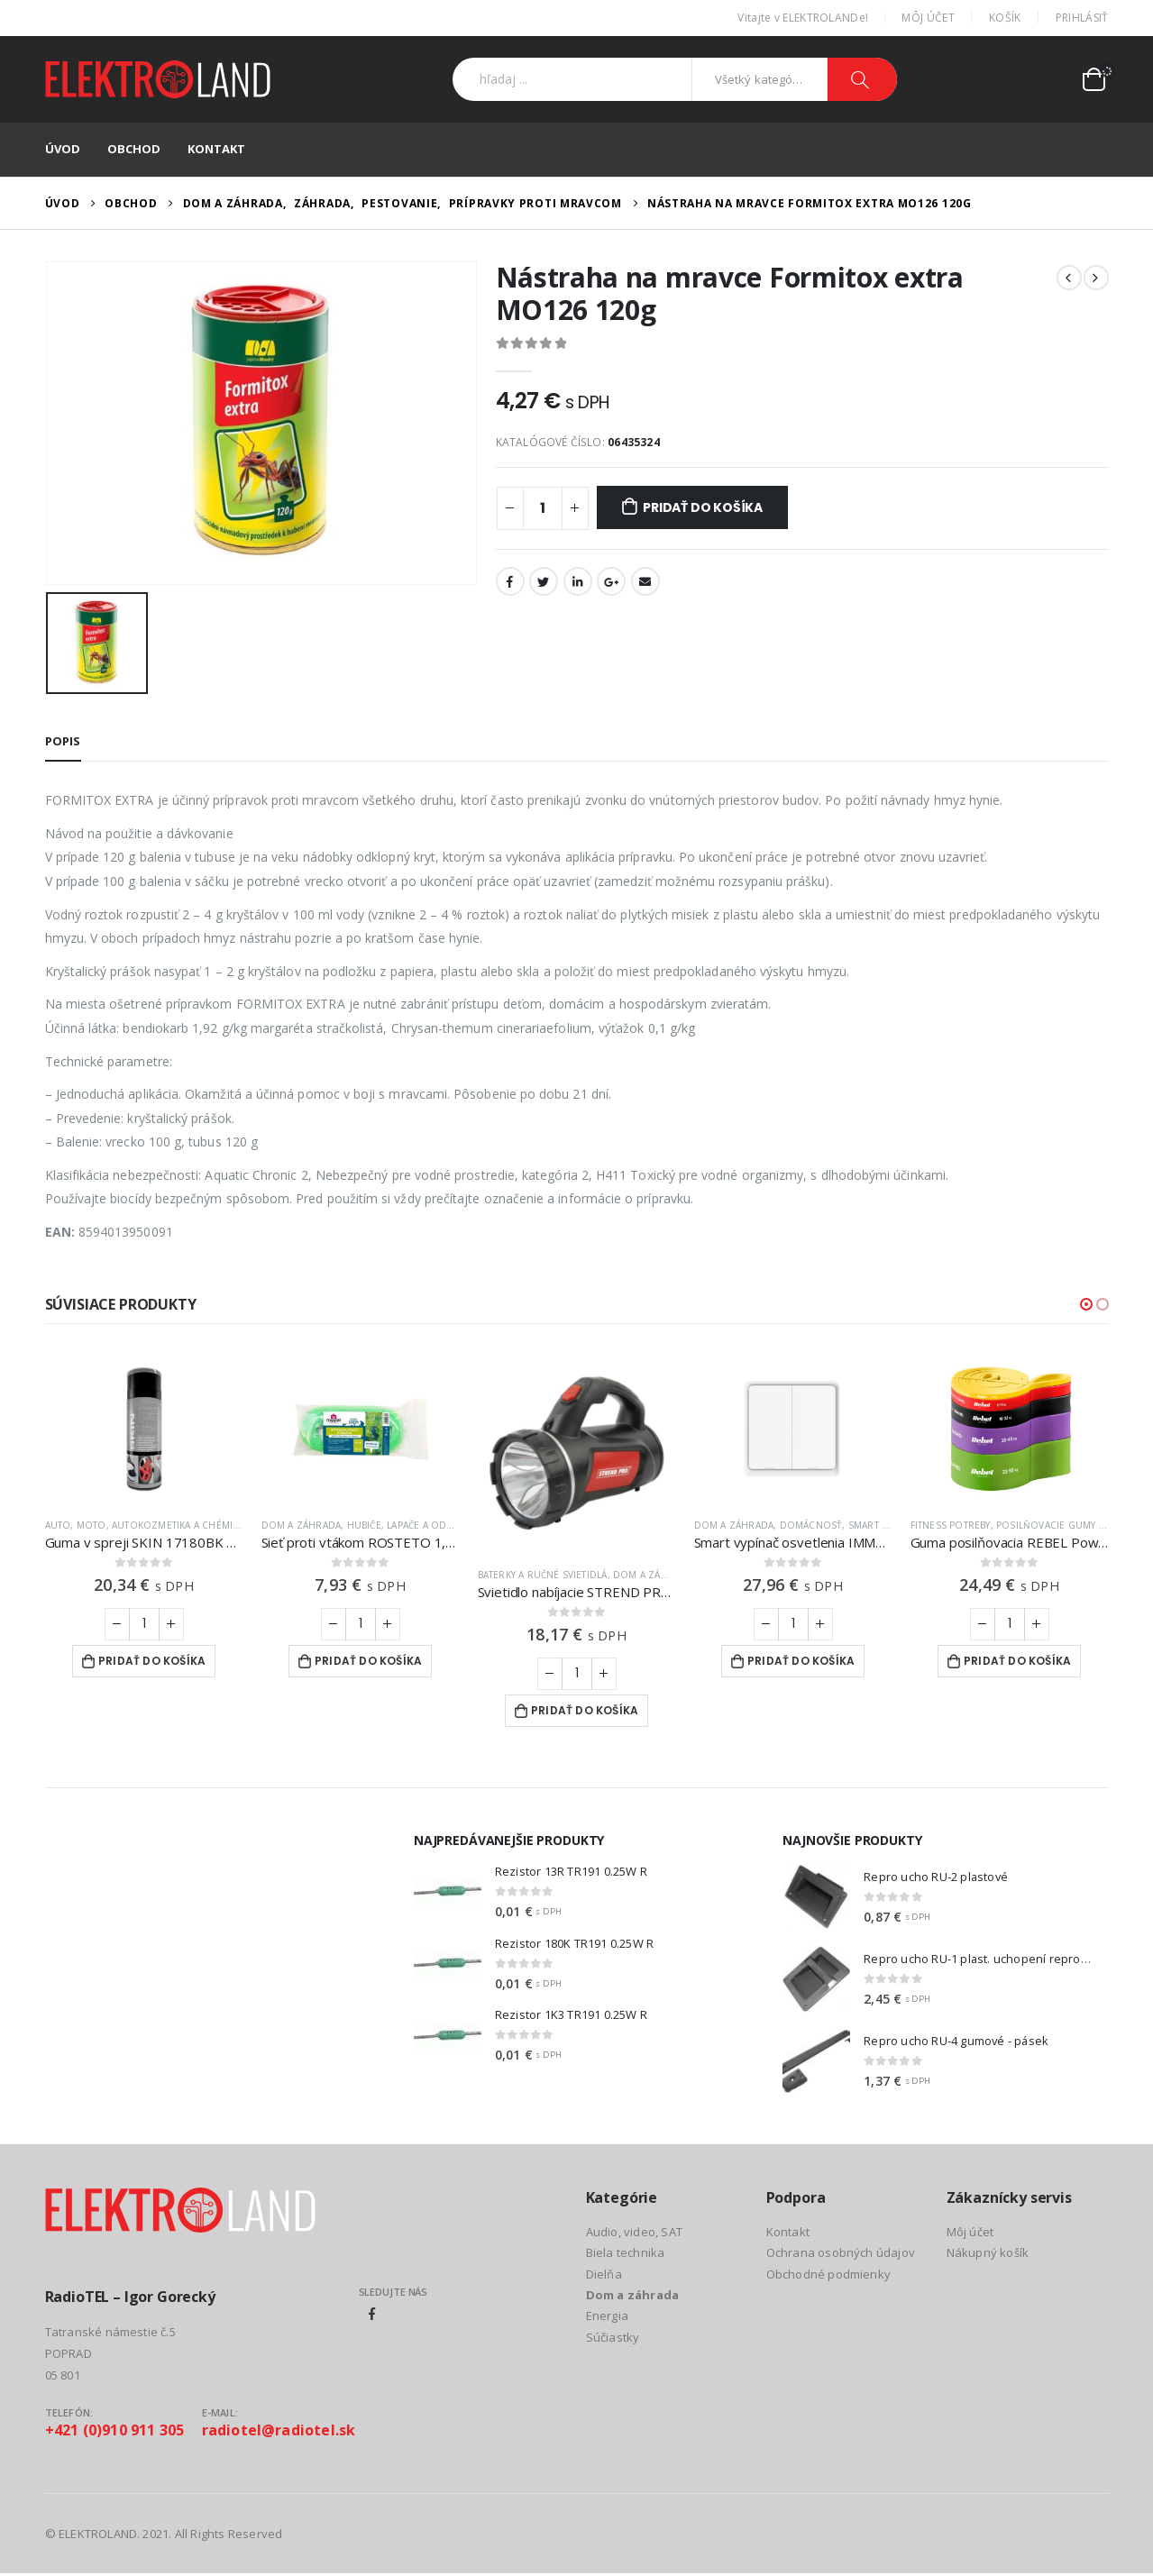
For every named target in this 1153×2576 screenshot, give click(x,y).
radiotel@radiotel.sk (279, 2430)
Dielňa (604, 2274)
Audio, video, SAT (634, 2232)
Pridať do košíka (703, 507)
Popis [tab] (63, 741)
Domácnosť (811, 1525)
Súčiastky (613, 2337)
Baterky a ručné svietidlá (543, 1574)
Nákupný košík (988, 2252)
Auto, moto (75, 1525)
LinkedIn (577, 581)
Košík (1005, 17)
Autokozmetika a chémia (175, 1525)
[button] (1086, 1304)
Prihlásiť (1082, 17)
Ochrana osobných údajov (841, 2252)
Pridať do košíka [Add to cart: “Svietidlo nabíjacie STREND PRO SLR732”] (584, 1710)
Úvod (62, 149)
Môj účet (927, 17)
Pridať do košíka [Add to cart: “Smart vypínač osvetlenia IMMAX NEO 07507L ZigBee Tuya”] (801, 1660)
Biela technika (625, 2252)
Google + (611, 581)
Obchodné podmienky (829, 2274)
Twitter (543, 581)
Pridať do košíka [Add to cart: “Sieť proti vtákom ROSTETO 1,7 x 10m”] (368, 1660)
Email (645, 581)
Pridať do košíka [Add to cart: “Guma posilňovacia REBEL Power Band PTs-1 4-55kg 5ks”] (1017, 1660)
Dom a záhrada (301, 1525)
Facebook (510, 581)
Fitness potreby (951, 1525)
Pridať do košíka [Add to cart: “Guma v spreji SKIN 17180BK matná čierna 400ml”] (152, 1660)
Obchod (133, 149)
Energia (607, 2316)
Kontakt (216, 149)
